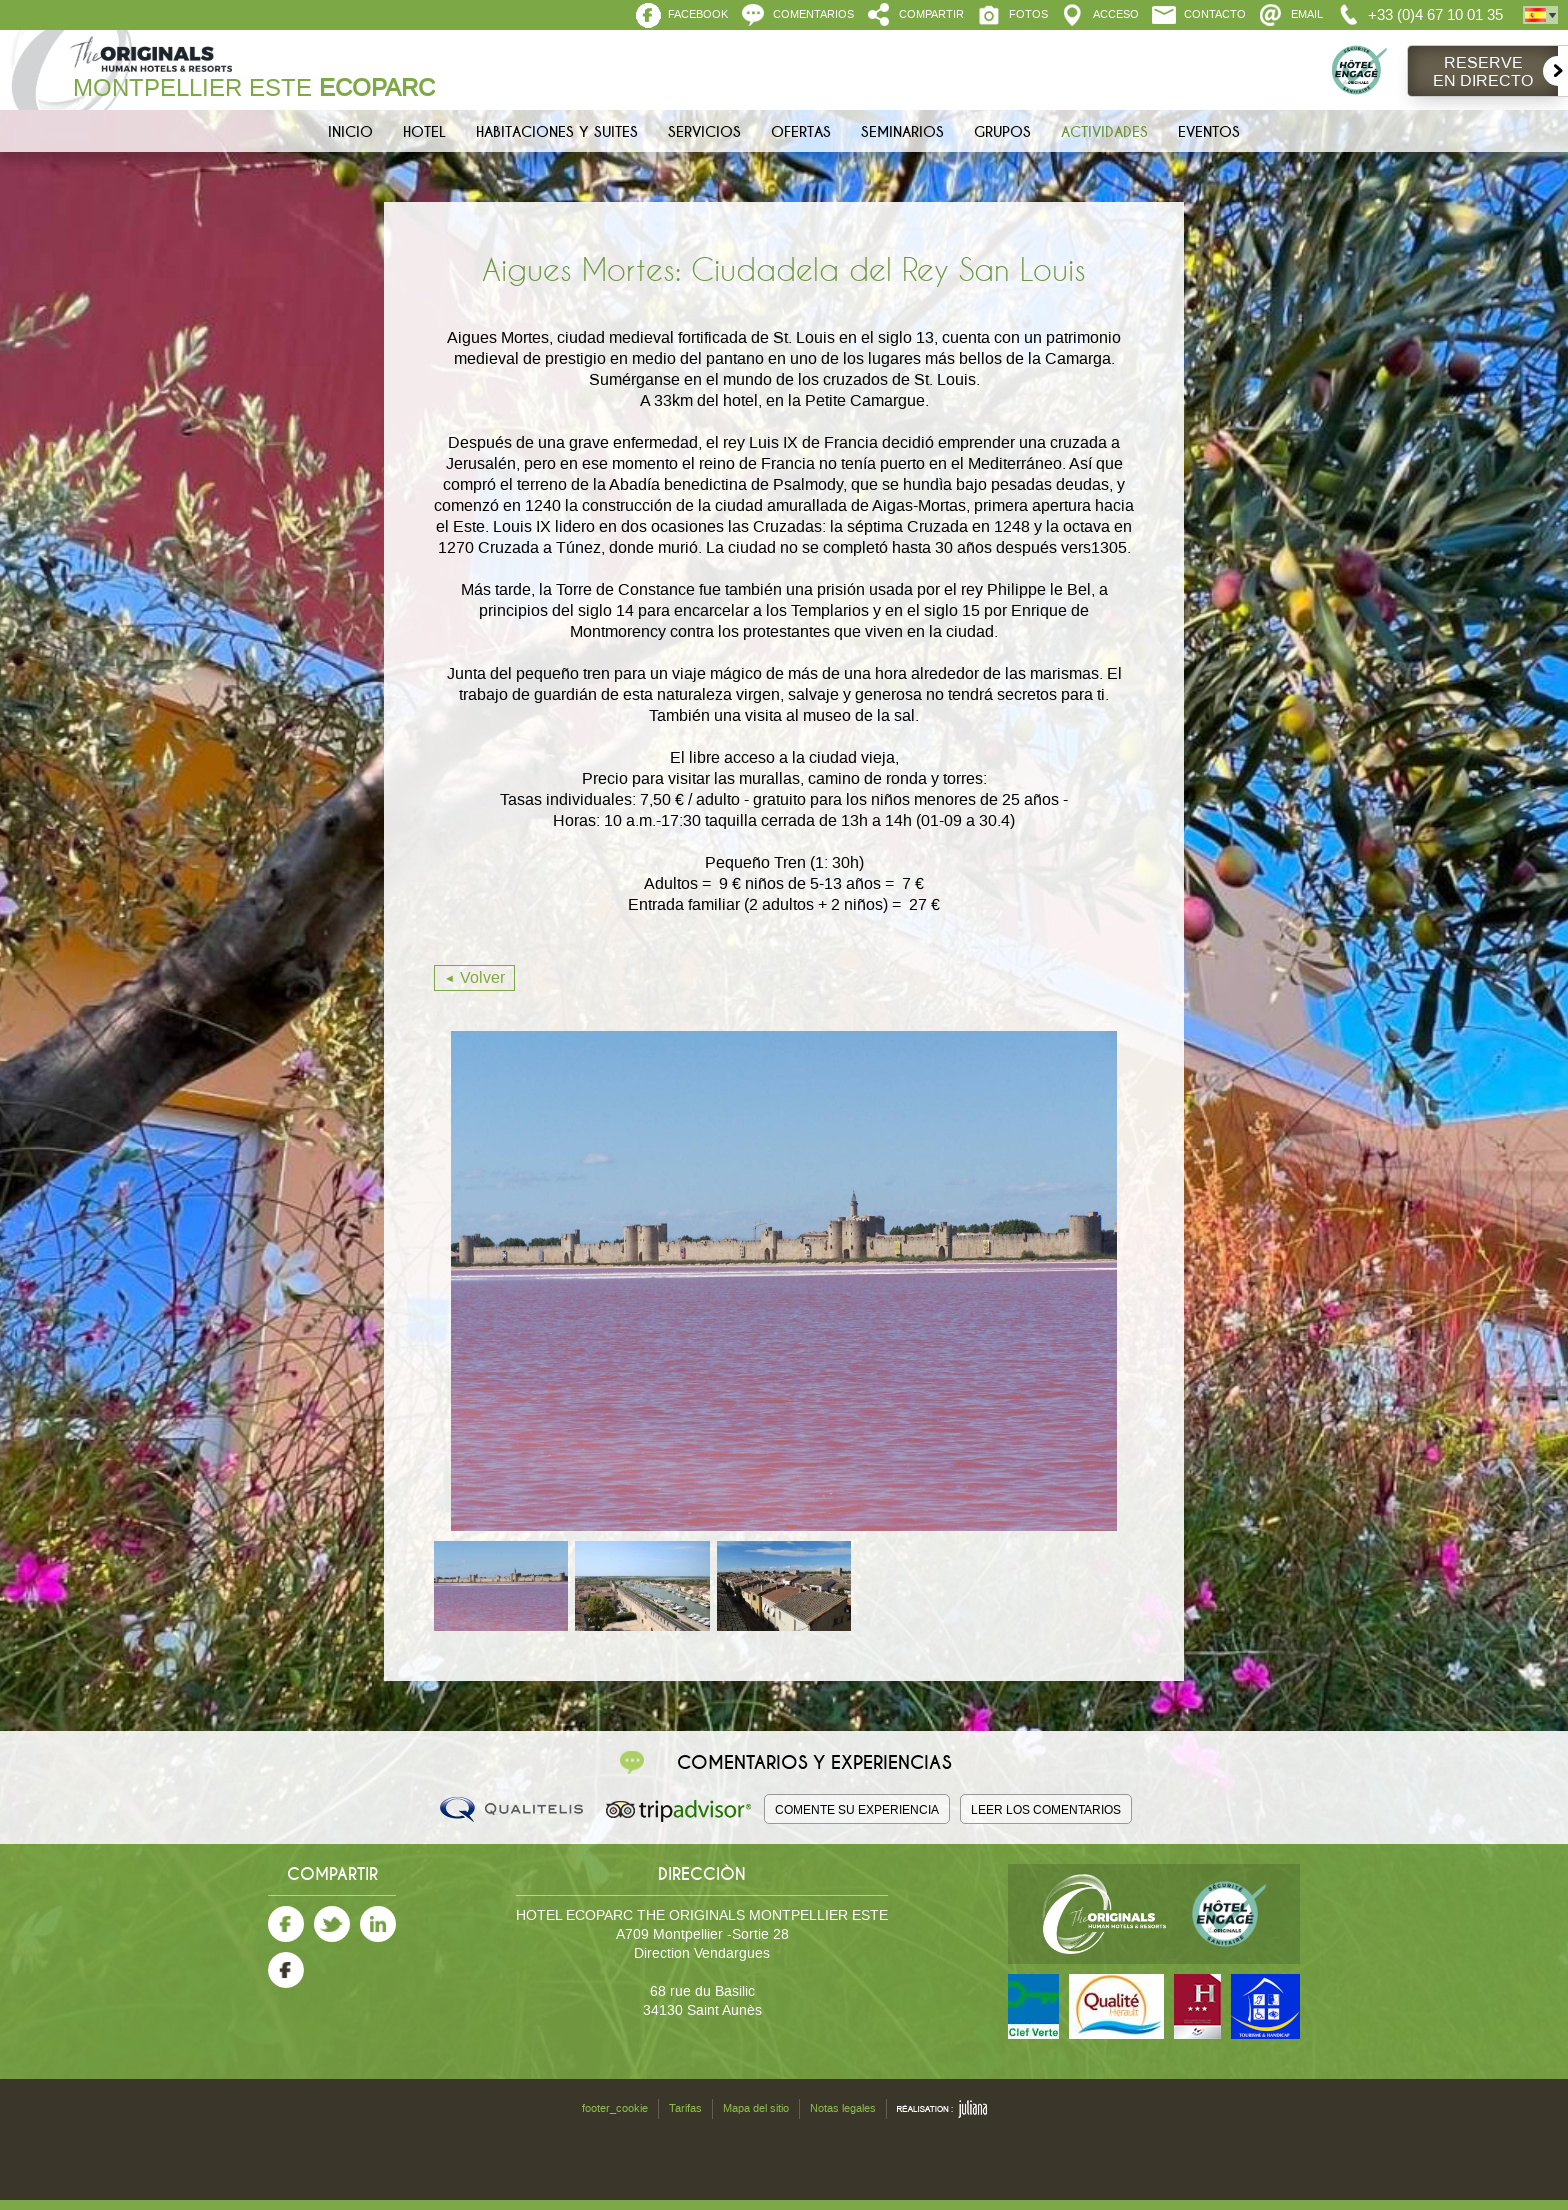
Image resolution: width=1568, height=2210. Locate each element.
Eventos (1209, 132)
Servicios (704, 132)
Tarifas (685, 2108)
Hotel (424, 132)
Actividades (1104, 132)
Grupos (1002, 132)
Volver (482, 977)
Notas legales (843, 2108)
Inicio (350, 132)
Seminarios (902, 132)
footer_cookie (615, 2108)
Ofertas (801, 132)
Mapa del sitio (756, 2108)
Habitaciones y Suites (557, 132)
